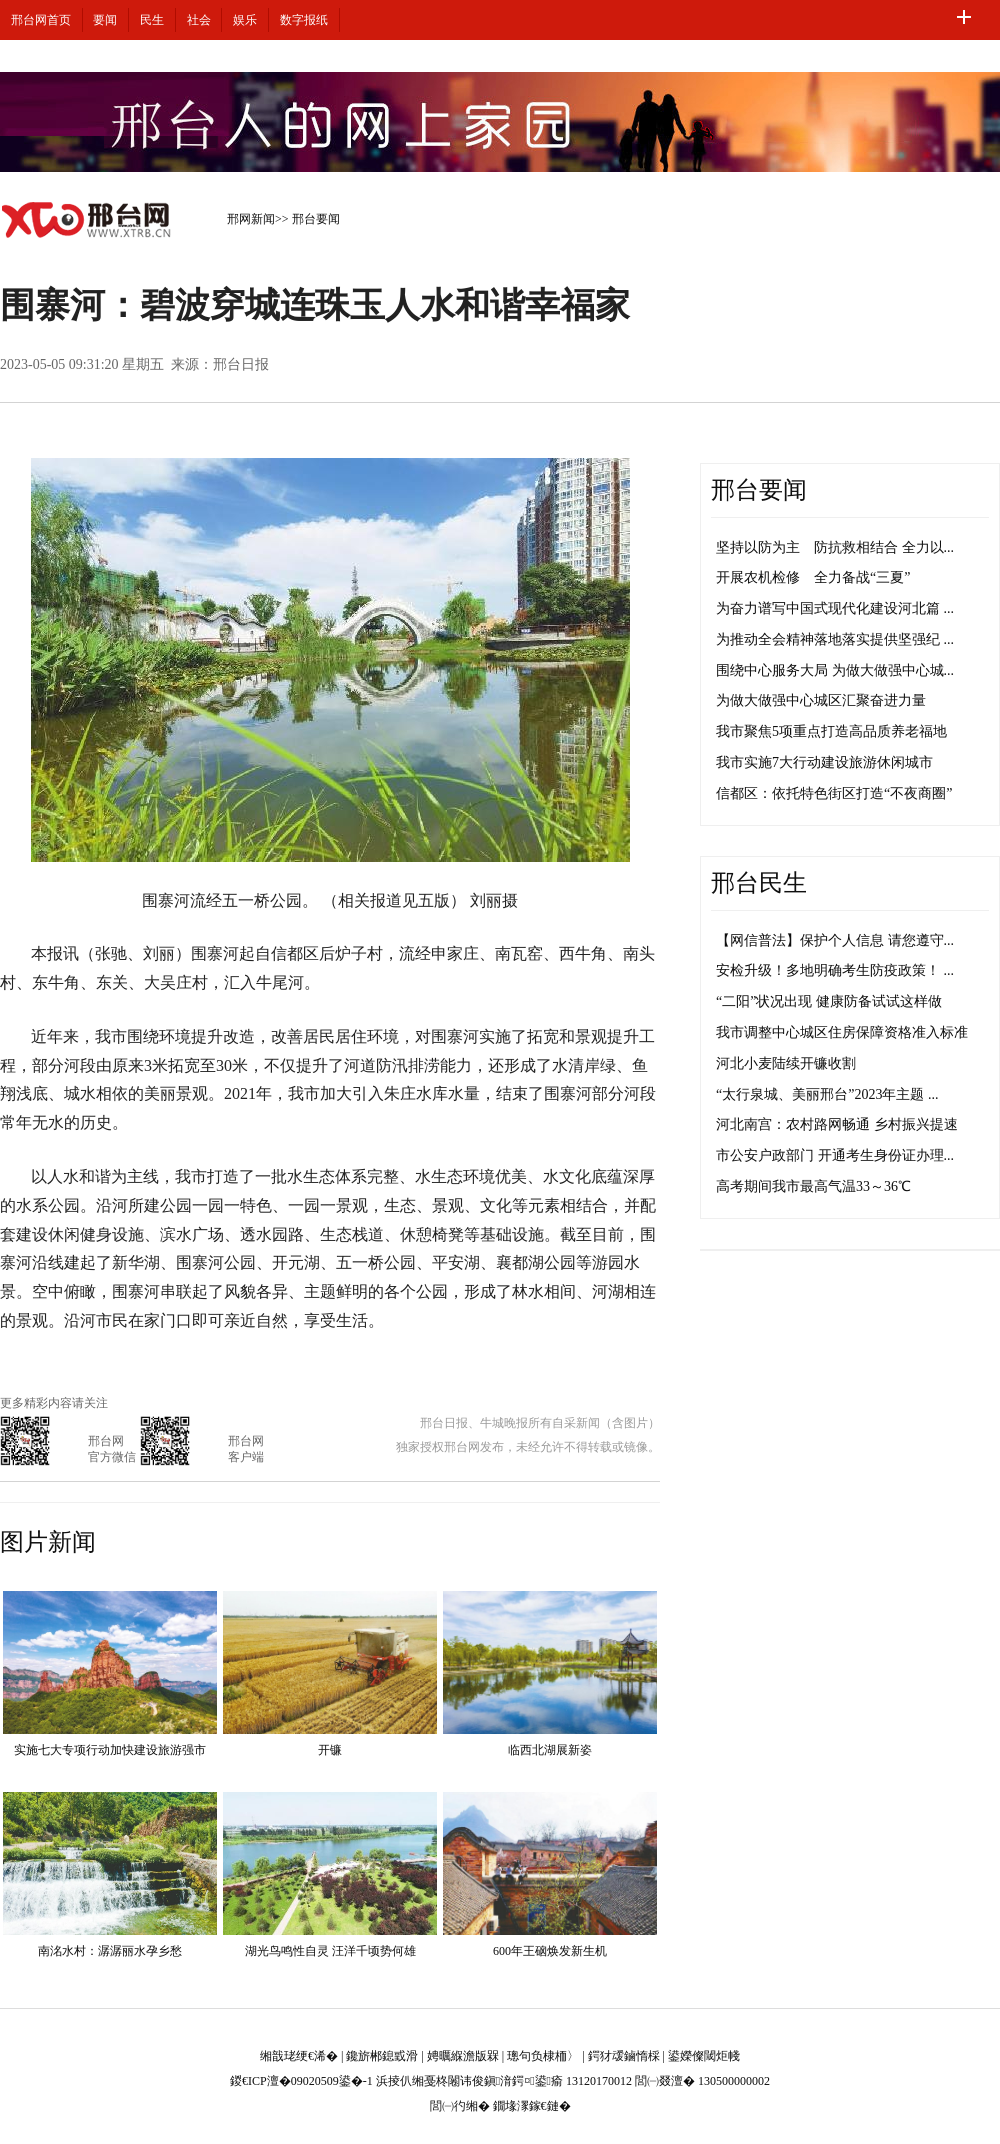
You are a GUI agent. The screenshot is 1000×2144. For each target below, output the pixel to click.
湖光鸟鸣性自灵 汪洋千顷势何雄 (330, 1951)
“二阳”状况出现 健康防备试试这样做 (829, 1001)
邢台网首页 (41, 20)
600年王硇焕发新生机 (550, 1951)
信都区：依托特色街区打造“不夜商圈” (834, 793)
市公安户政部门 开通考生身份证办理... (835, 1155)
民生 (152, 20)
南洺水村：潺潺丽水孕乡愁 (110, 1951)
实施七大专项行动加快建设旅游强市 (110, 1750)
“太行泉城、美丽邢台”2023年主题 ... (827, 1094)
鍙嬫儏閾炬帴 (704, 2056)
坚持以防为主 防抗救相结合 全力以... (835, 547)
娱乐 (245, 20)
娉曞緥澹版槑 (463, 2056)
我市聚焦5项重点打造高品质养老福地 (831, 731)
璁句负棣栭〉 (543, 2056)
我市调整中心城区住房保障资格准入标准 (842, 1032)
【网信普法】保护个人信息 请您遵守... (835, 940)
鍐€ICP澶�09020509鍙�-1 (301, 2081)
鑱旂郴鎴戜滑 (382, 2056)
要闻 (105, 20)
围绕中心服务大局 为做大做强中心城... (835, 670)
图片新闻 (48, 1542)
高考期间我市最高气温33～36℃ (813, 1186)
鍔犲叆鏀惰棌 (624, 2056)
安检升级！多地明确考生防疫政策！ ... (835, 970)
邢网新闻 (251, 219)
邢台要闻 (316, 219)
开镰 (330, 1750)
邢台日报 (241, 364)
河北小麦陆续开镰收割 (786, 1063)
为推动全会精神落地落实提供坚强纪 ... (835, 639)
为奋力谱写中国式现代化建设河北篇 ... (835, 608)
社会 (199, 20)
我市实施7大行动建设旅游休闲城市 (824, 762)
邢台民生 (759, 883)
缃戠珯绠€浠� (299, 2056)
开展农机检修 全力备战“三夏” (813, 577)
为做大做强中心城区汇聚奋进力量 (821, 700)
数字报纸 (304, 20)
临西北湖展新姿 (550, 1750)
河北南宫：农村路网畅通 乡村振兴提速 (837, 1124)
